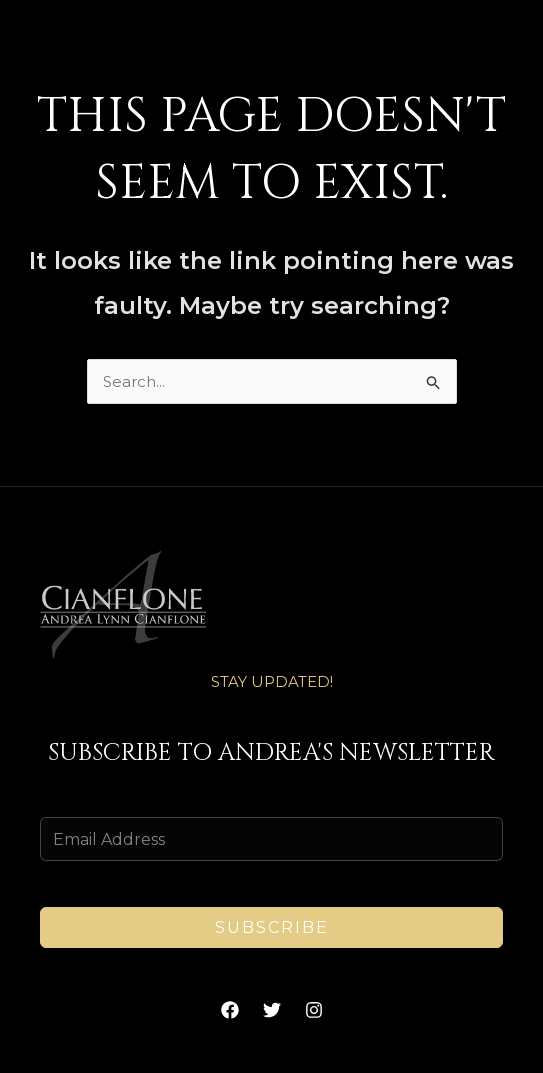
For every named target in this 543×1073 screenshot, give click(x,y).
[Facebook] (230, 1010)
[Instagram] (314, 1010)
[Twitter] (272, 1010)
